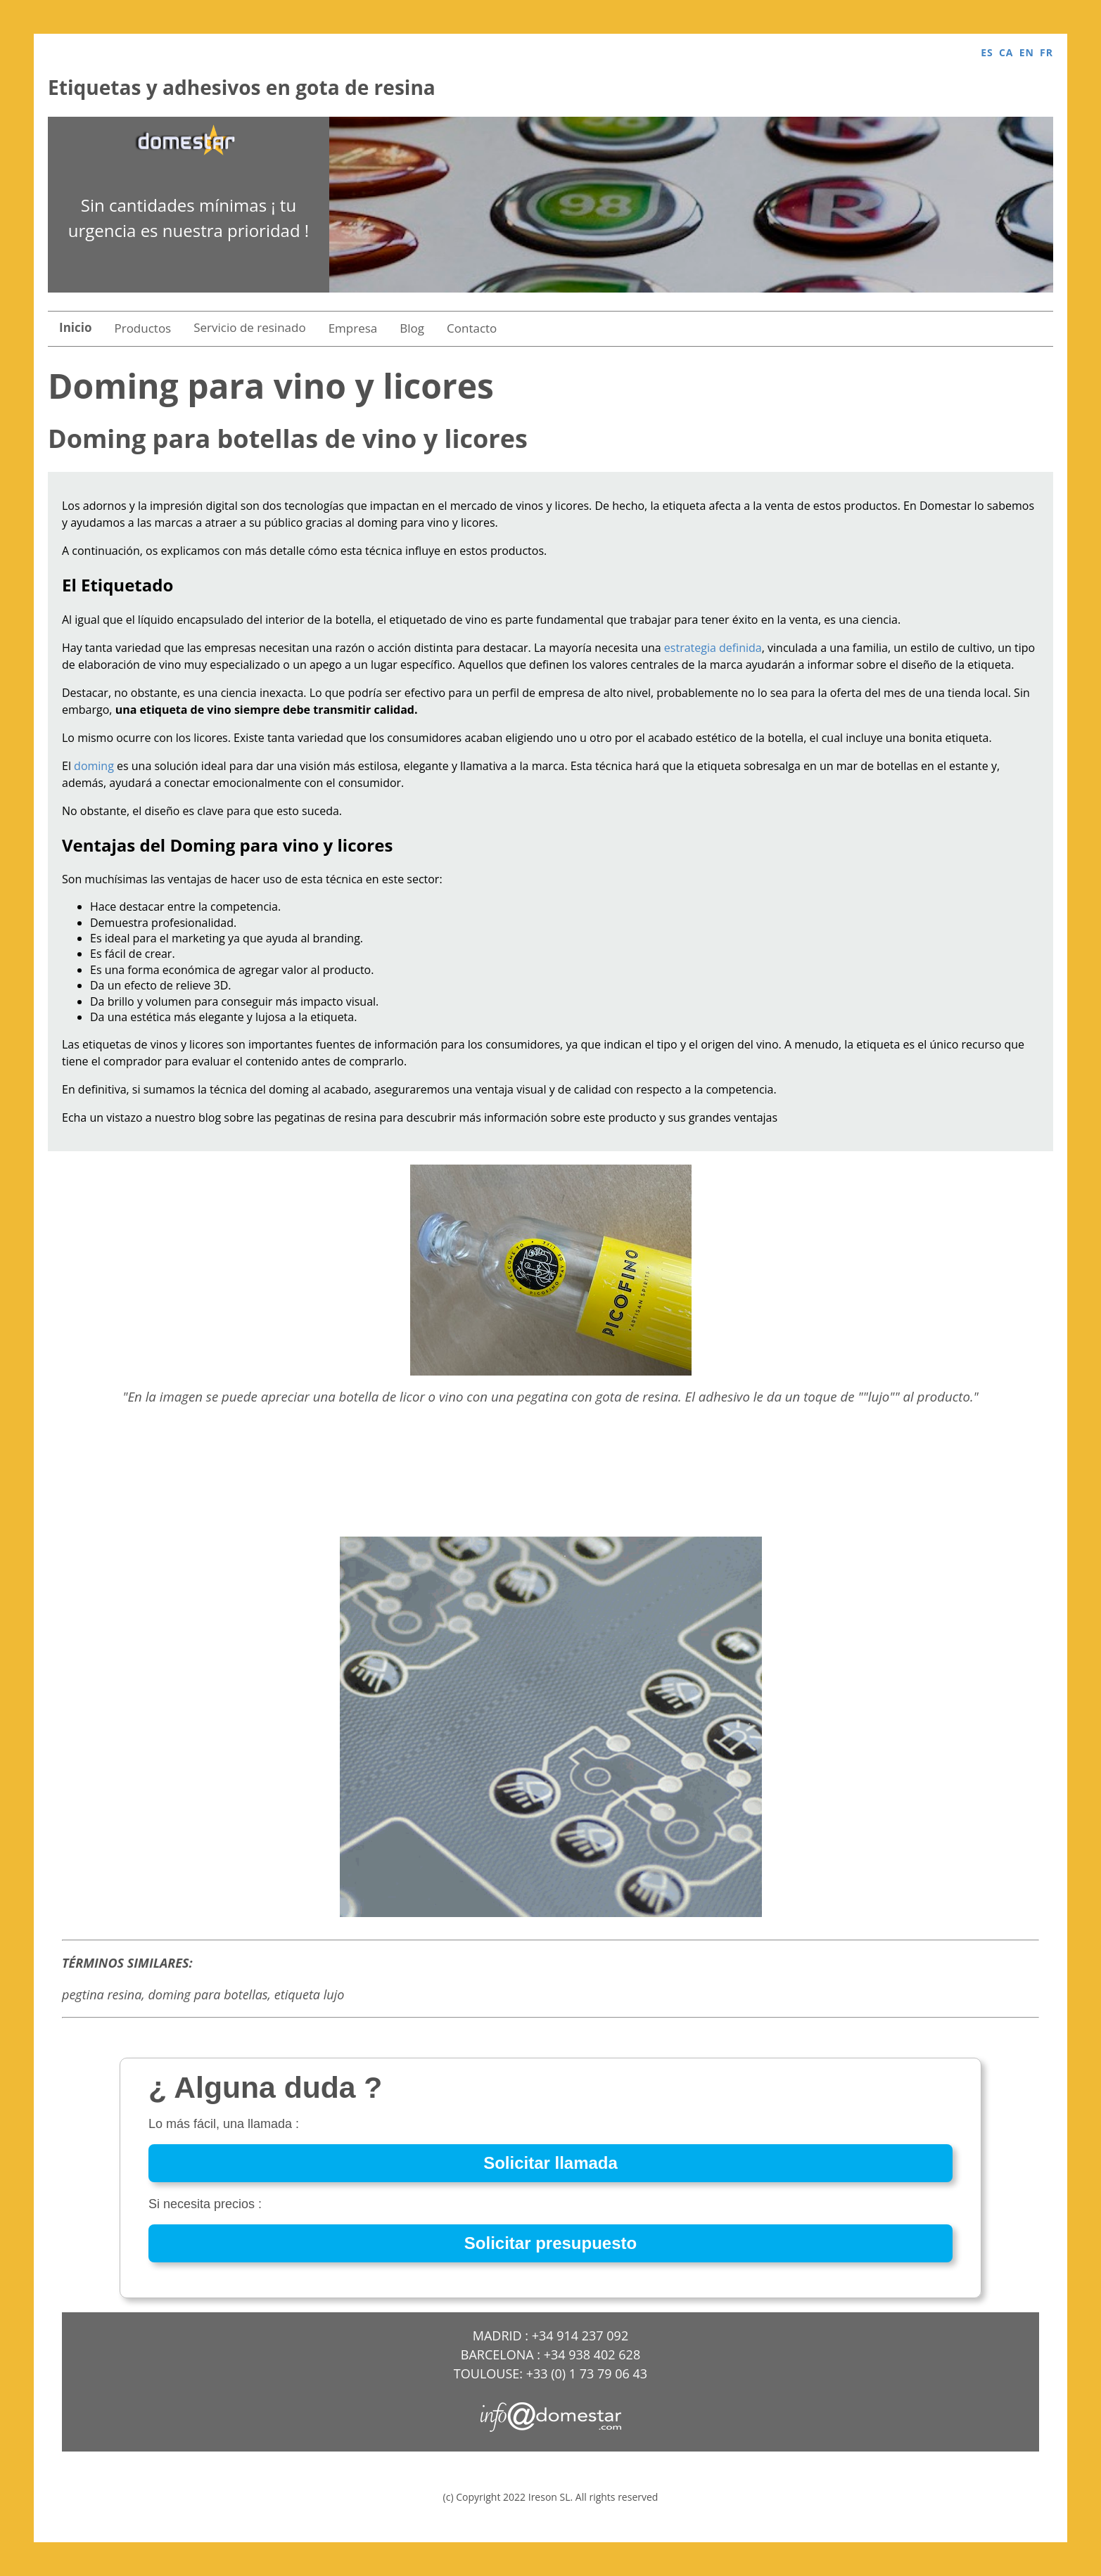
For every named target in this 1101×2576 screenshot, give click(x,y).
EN (1026, 52)
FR (1046, 52)
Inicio (75, 327)
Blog (412, 328)
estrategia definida (713, 647)
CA (1006, 52)
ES (987, 52)
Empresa (353, 328)
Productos (142, 328)
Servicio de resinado (249, 327)
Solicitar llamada (550, 2162)
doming (94, 766)
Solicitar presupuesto (550, 2243)
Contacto (472, 328)
